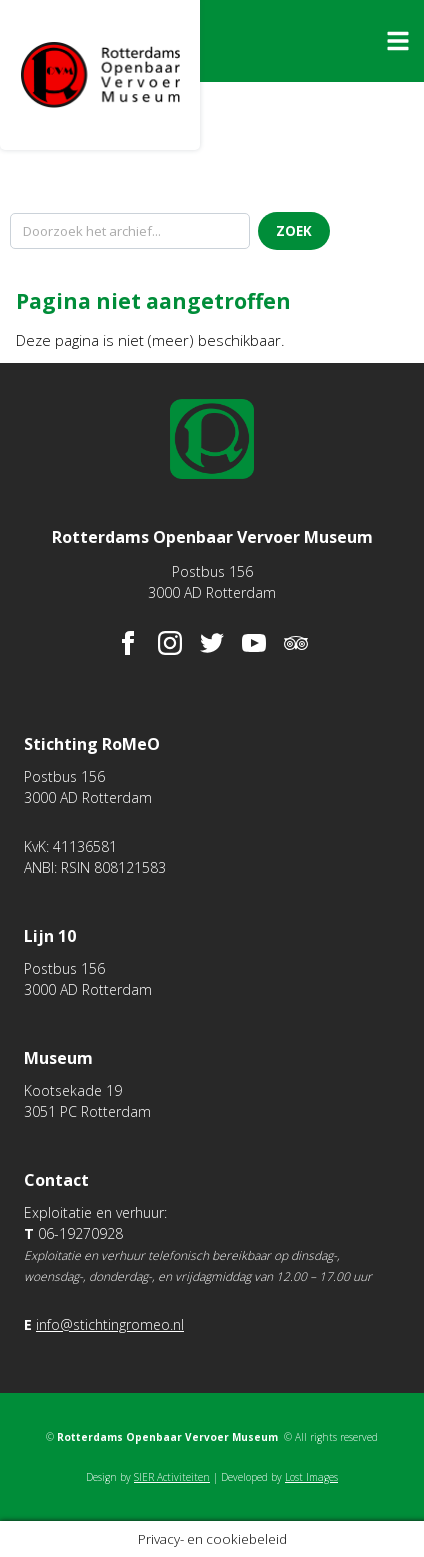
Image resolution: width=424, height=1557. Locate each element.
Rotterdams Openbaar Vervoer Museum (100, 75)
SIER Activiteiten (172, 1477)
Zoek (294, 231)
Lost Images (311, 1477)
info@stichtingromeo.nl (110, 1324)
